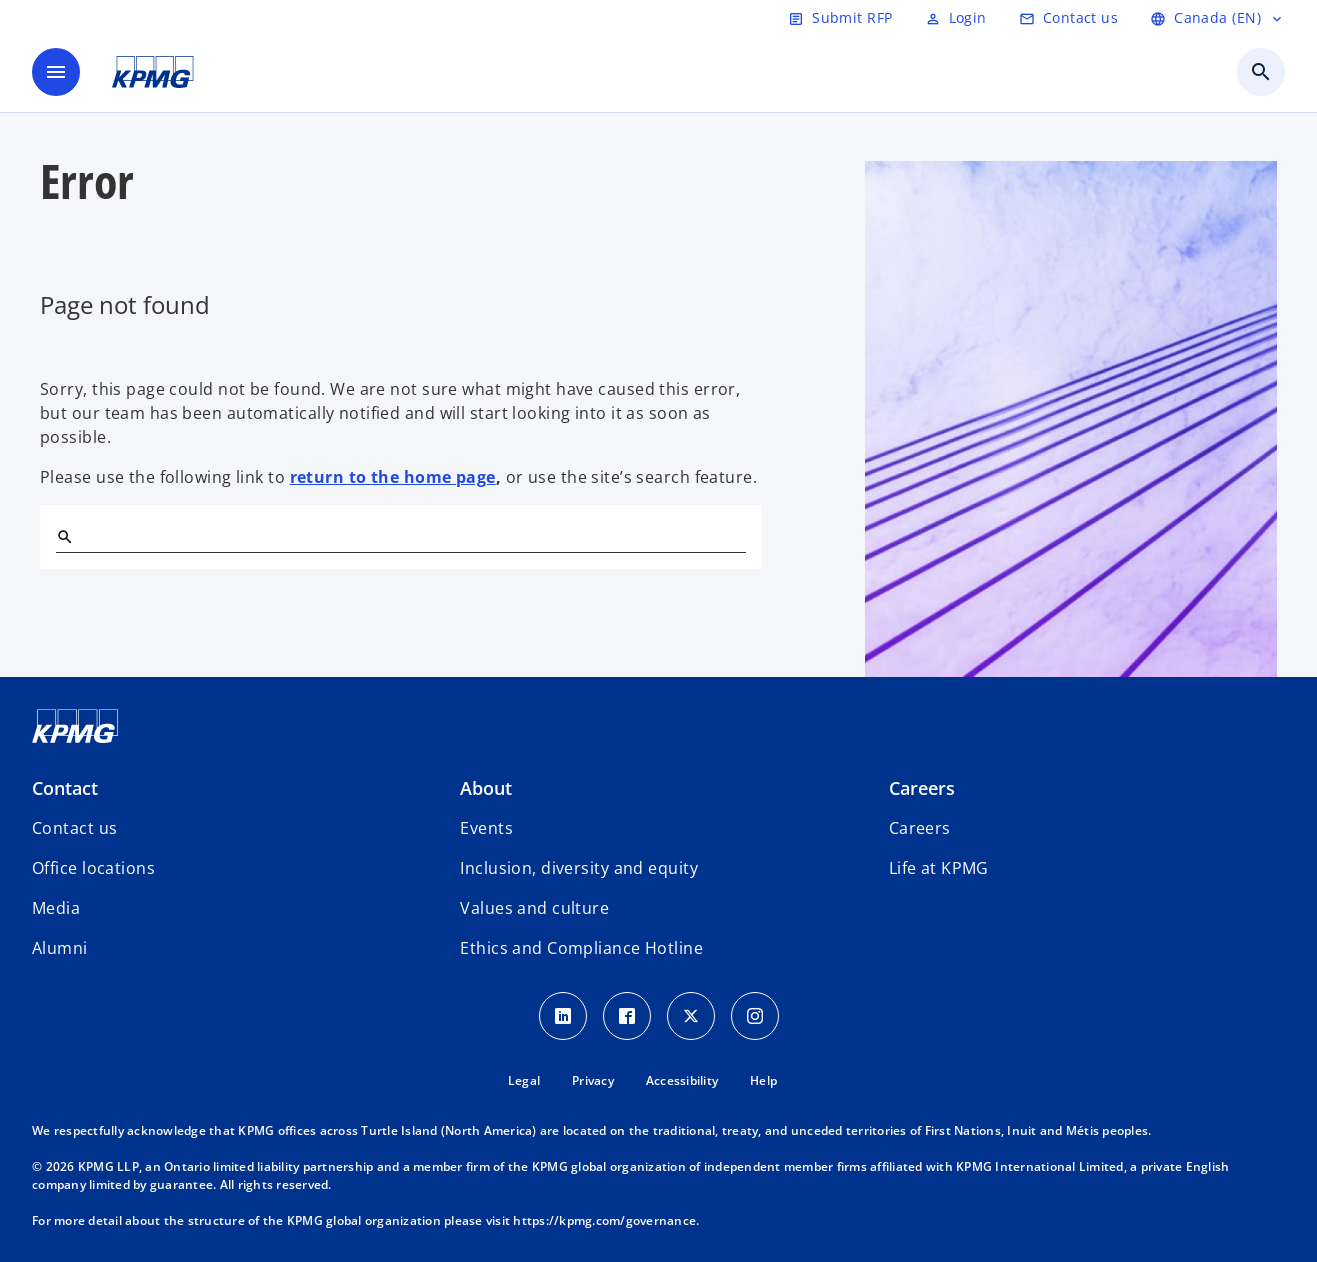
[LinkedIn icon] (563, 1016)
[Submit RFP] (840, 18)
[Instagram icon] (755, 1016)
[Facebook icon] (627, 1016)
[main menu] (56, 72)
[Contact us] (1068, 18)
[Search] (64, 536)
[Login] (956, 18)
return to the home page (393, 477)
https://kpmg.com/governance (604, 1220)
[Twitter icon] (691, 1016)
